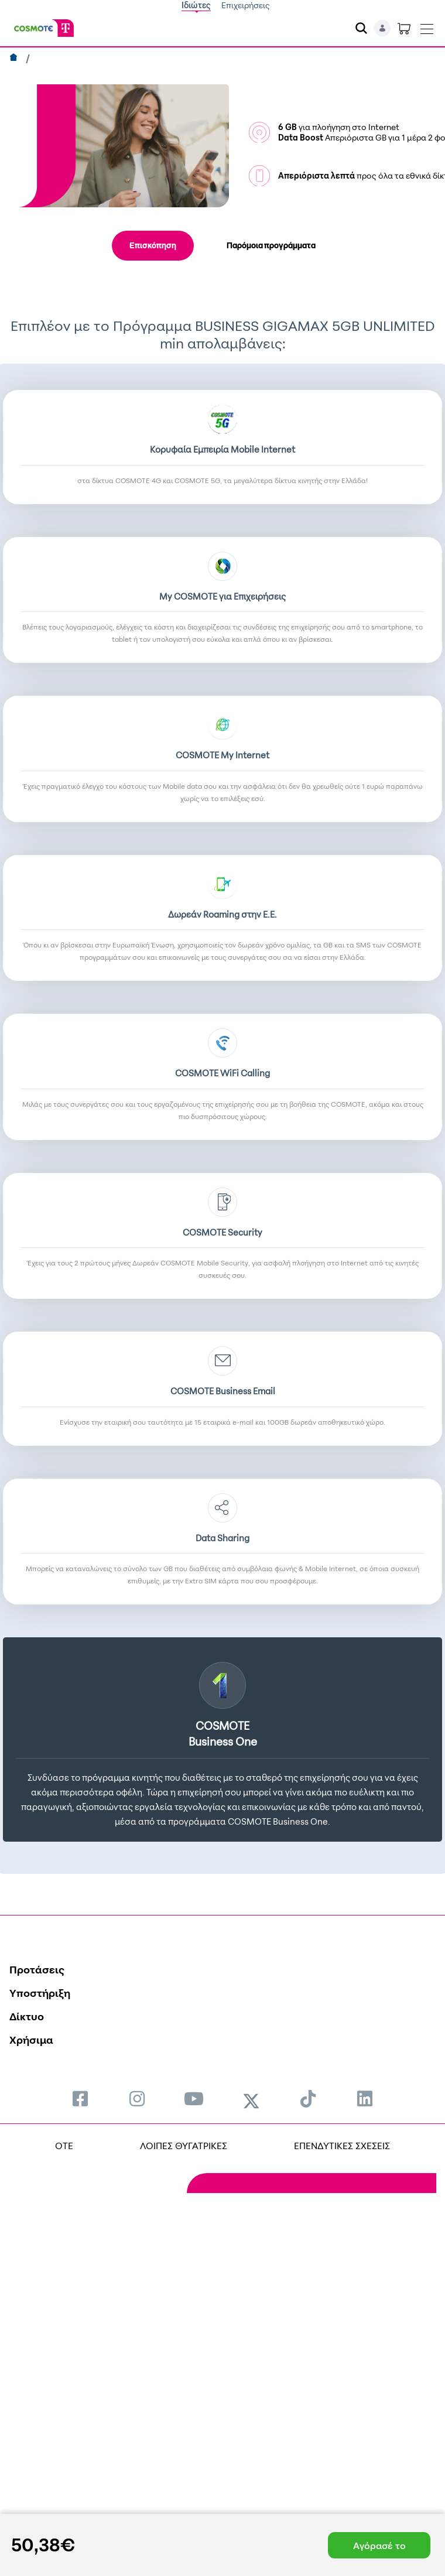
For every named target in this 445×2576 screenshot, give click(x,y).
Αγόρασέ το (379, 2545)
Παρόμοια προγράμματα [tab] (271, 245)
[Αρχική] (15, 58)
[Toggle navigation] (426, 26)
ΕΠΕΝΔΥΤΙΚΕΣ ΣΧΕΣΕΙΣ (342, 2145)
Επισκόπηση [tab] (152, 245)
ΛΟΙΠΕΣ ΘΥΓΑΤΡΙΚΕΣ (183, 2145)
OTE (64, 2145)
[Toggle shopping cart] (404, 28)
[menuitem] (80, 2098)
